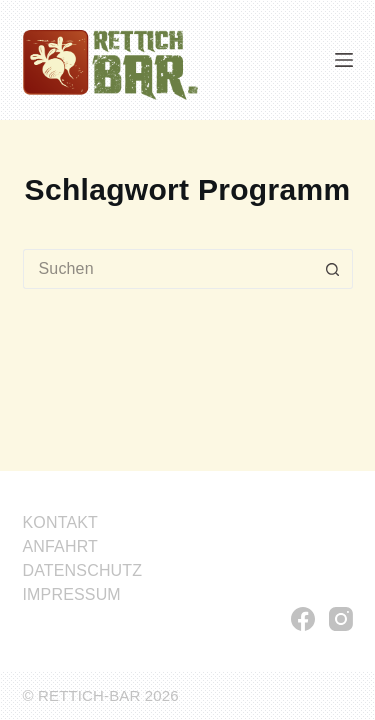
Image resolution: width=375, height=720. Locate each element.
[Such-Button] (333, 269)
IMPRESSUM (72, 594)
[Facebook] (303, 619)
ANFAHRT (61, 546)
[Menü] (344, 60)
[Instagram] (341, 619)
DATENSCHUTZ (83, 570)
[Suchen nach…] (168, 269)
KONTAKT (61, 522)
